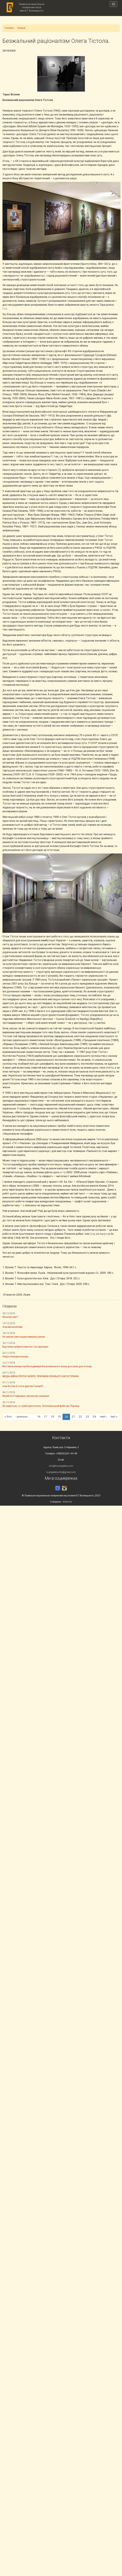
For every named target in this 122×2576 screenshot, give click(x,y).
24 (94, 1416)
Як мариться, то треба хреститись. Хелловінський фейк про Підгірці (40, 1405)
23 (87, 1416)
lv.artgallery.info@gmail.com (61, 1472)
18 (52, 1416)
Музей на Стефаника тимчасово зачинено (25, 1395)
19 (59, 1416)
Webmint (67, 1501)
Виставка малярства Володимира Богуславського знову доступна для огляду (47, 1366)
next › (103, 1416)
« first (8, 1416)
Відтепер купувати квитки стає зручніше (25, 1346)
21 (73, 1416)
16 (38, 1416)
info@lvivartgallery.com (61, 1465)
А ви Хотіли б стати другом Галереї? (22, 1386)
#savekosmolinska (12, 1326)
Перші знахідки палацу (15, 1356)
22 (80, 1416)
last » (114, 1416)
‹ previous (22, 1416)
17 (45, 1416)
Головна (9, 27)
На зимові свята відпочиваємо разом (23, 1336)
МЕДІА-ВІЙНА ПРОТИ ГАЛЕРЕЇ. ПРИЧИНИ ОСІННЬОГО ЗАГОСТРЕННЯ (40, 1376)
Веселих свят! (10, 1316)
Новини (21, 27)
